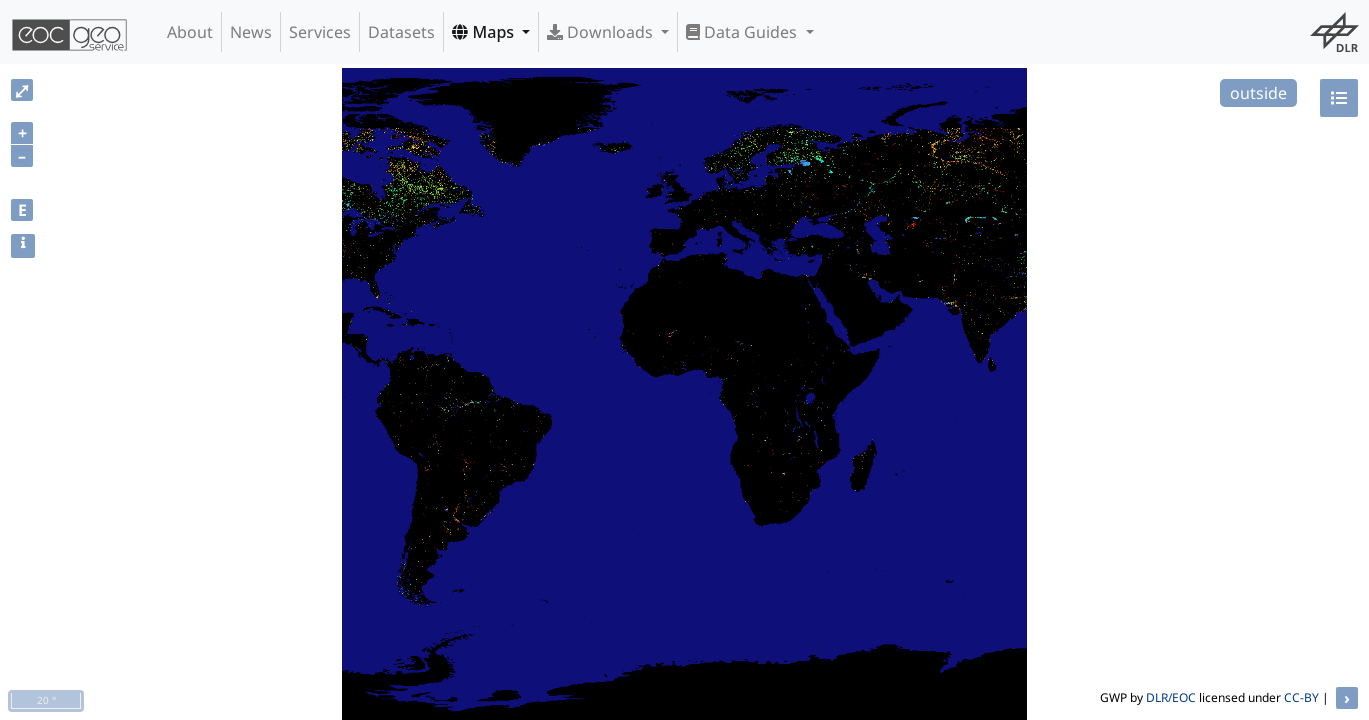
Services (320, 32)
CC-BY (1301, 697)
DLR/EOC (1171, 697)
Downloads (602, 32)
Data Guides (743, 32)
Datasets (401, 32)
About (190, 32)
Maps (485, 32)
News (251, 32)
